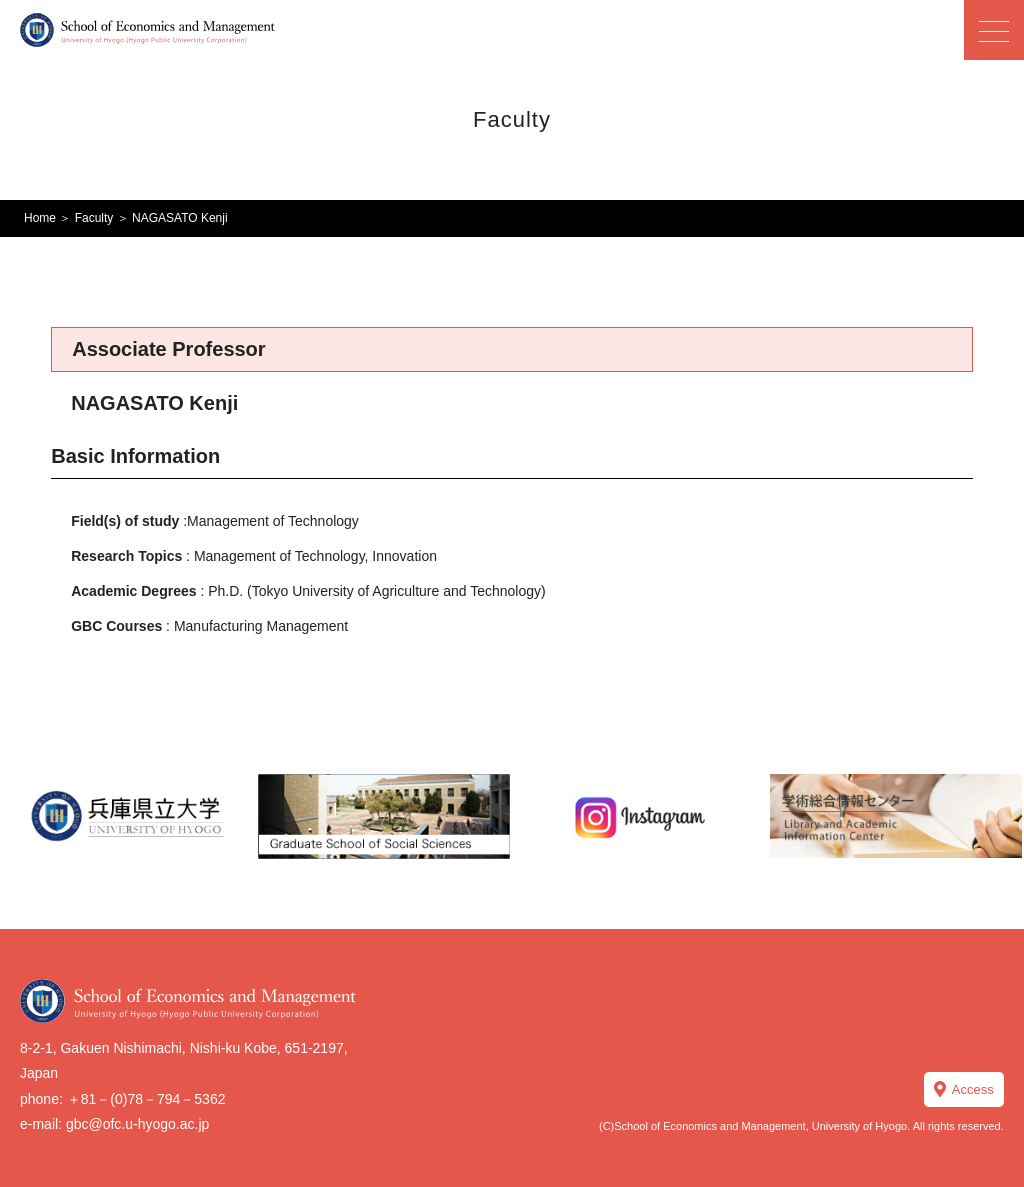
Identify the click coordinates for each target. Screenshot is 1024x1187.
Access (973, 1089)
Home (40, 218)
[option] (128, 816)
